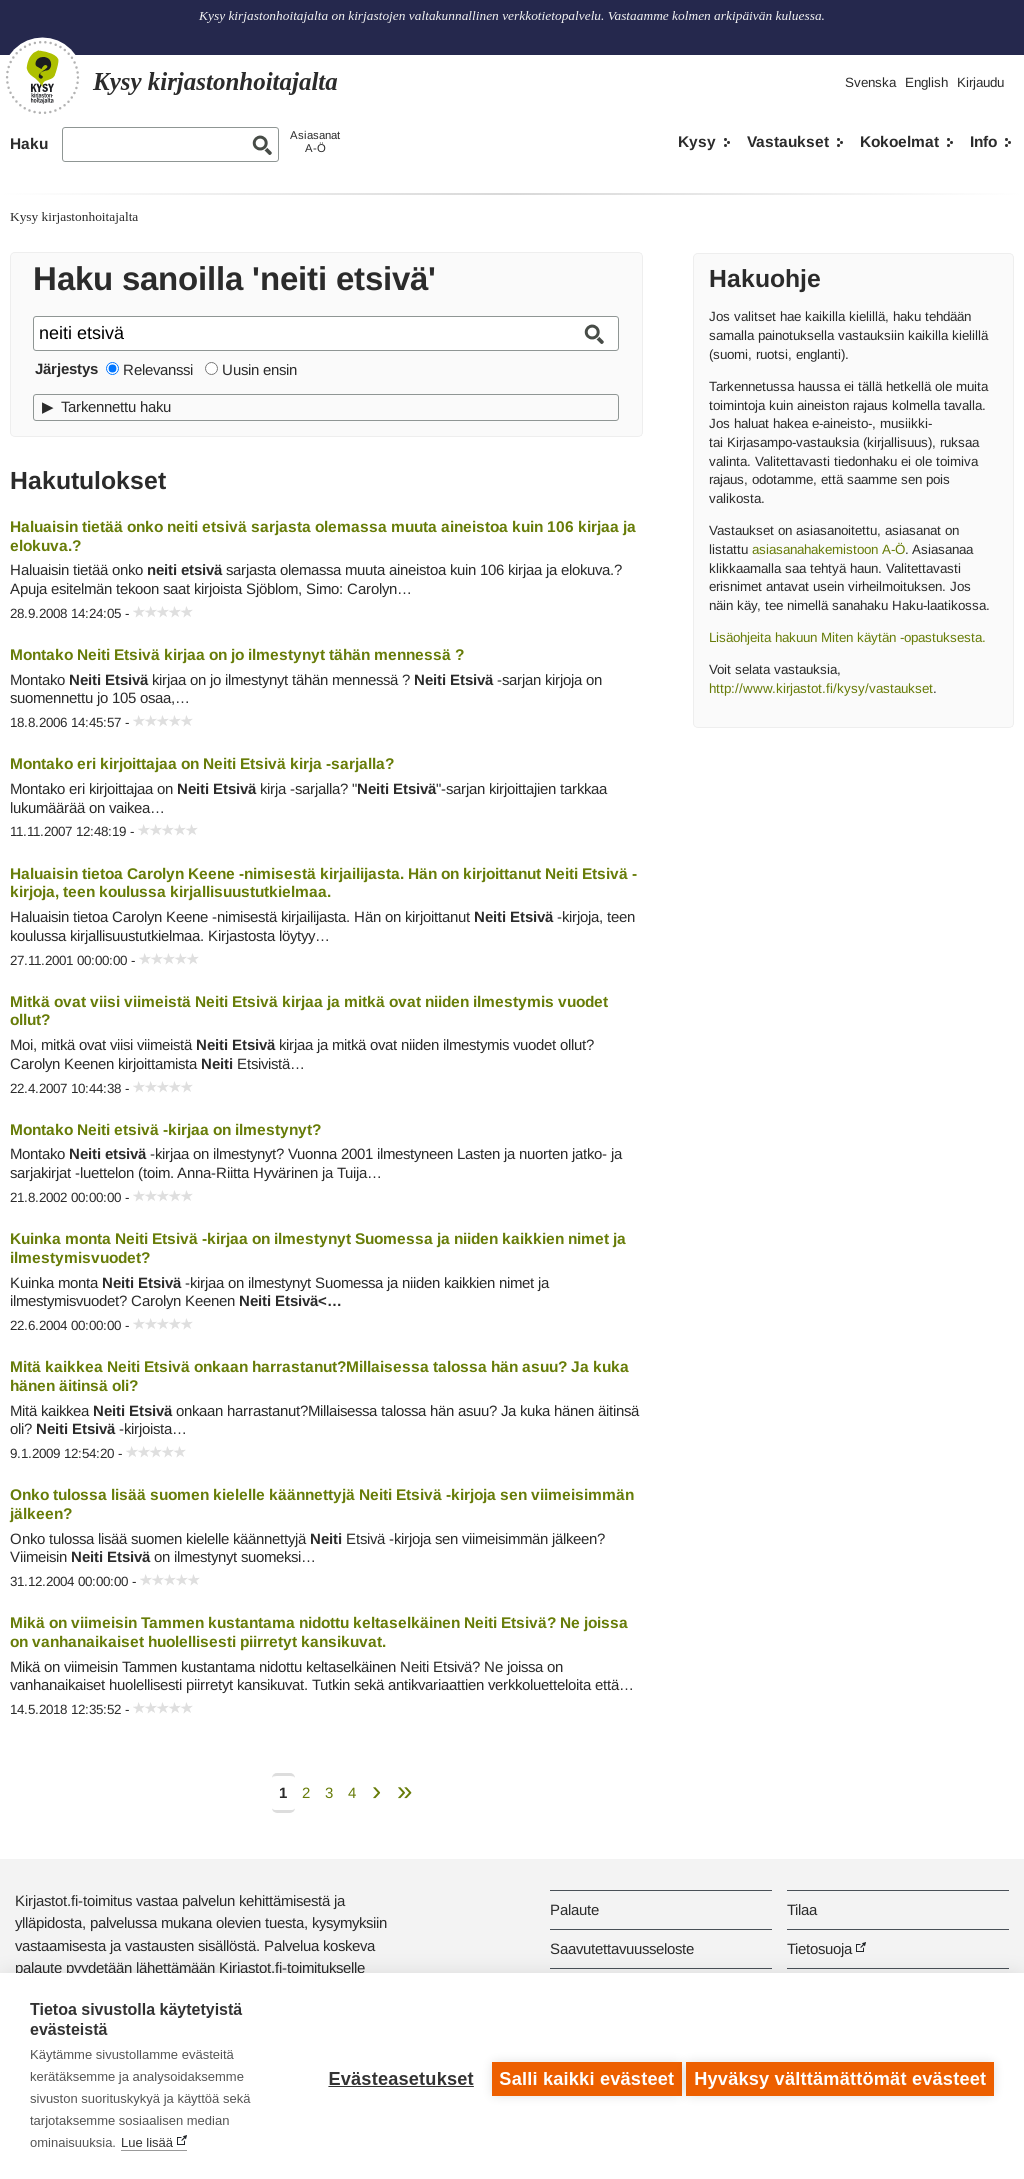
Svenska (870, 82)
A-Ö (891, 549)
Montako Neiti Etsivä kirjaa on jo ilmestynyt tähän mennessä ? (237, 654)
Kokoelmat (899, 141)
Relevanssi (158, 369)
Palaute (574, 1909)
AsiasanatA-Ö (315, 141)
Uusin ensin (259, 369)
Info (983, 141)
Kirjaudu (980, 82)
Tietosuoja (819, 1948)
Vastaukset (788, 141)
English (926, 82)
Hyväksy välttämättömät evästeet (840, 2076)
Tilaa (802, 1909)
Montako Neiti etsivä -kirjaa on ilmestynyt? (165, 1129)
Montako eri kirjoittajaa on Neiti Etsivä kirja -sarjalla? (202, 763)
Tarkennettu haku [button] (116, 406)
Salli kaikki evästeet (581, 2076)
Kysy (697, 141)
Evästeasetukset (395, 2076)
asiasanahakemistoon (813, 549)
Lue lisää (147, 2142)
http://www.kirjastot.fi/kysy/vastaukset (821, 688)
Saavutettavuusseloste (622, 1948)
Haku (29, 143)
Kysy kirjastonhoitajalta (74, 216)
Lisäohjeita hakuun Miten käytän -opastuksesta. (847, 637)
